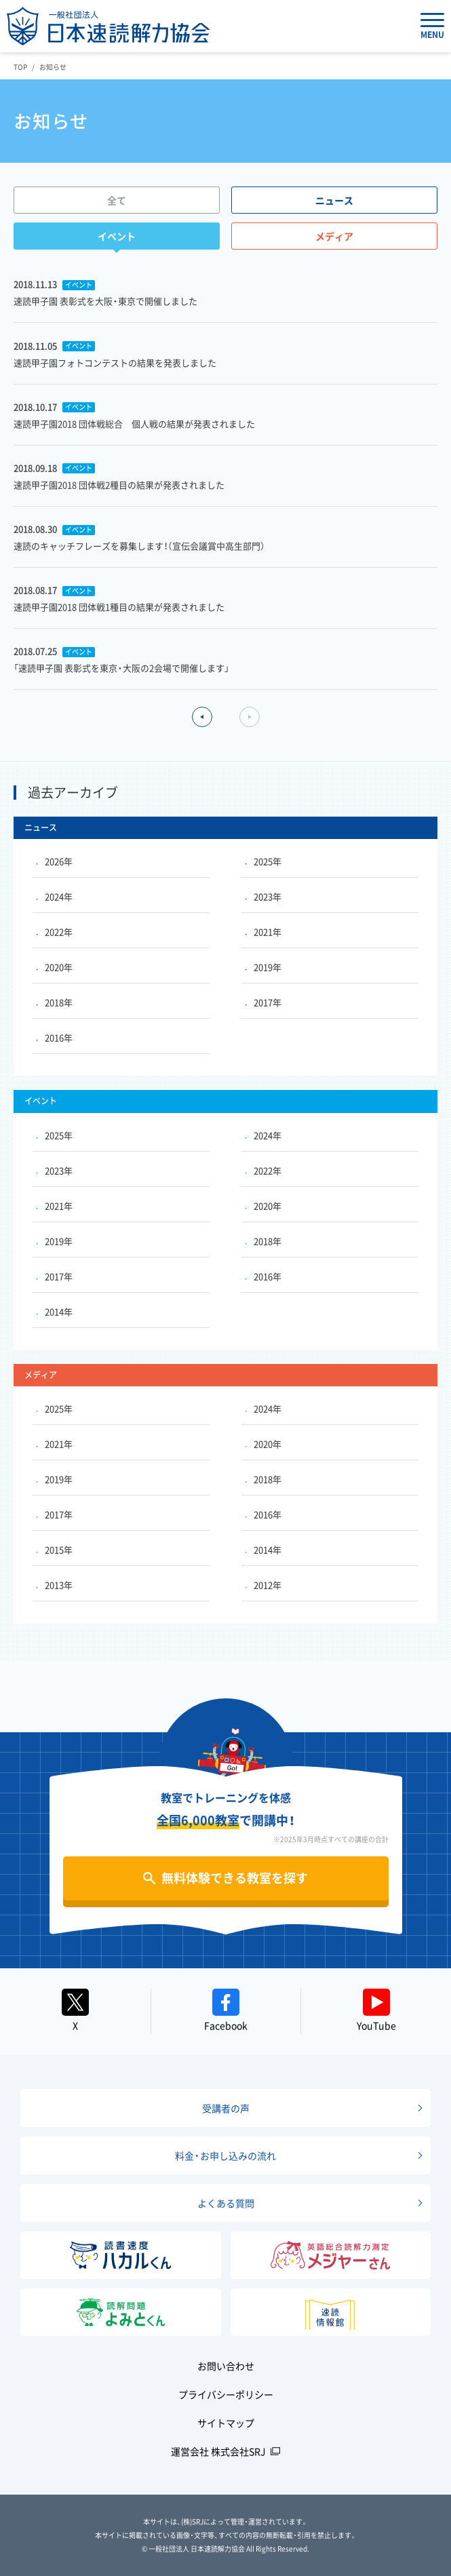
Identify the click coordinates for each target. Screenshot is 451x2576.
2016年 (55, 1037)
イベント (117, 236)
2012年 (263, 1584)
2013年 (55, 1584)
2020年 (55, 966)
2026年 (55, 861)
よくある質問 (225, 2203)
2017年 (263, 1002)
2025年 (263, 861)
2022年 (55, 931)
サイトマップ (225, 2422)
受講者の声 (226, 2108)
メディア (334, 236)
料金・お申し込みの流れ (225, 2155)
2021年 (263, 931)
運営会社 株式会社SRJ (218, 2451)
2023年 (263, 896)
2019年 (263, 966)
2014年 (55, 1311)
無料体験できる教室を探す (234, 1878)
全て (116, 200)
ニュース (334, 200)
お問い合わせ (225, 2366)
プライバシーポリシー (225, 2394)
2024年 (55, 896)
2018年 (55, 1002)
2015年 (55, 1549)
